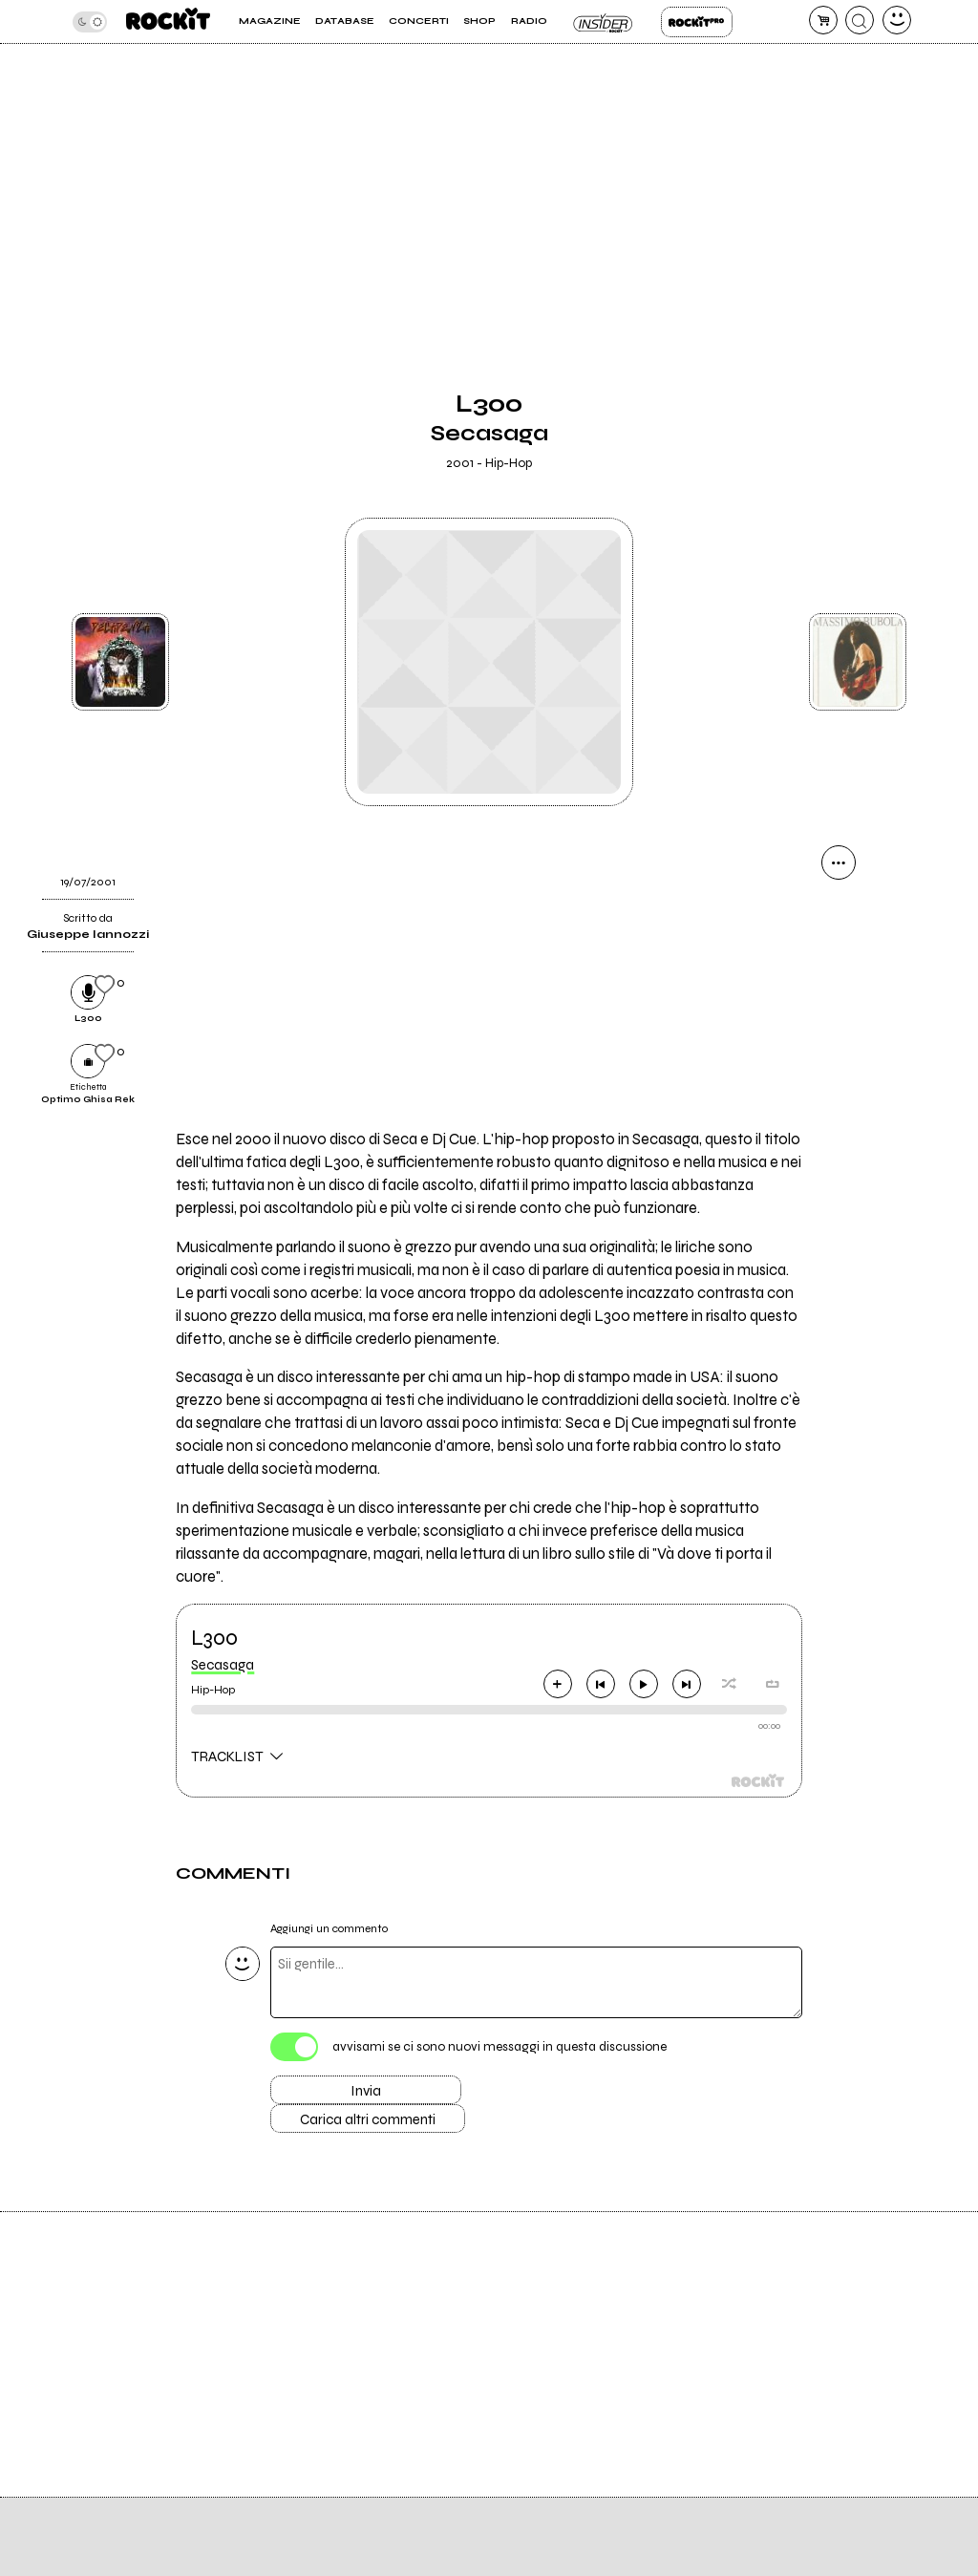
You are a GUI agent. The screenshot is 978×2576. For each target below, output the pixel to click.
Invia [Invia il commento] (366, 2090)
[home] (168, 21)
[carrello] (823, 20)
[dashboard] (896, 20)
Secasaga (222, 1664)
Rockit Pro (697, 22)
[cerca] (859, 20)
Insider (604, 22)
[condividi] (838, 862)
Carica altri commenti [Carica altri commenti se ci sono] (368, 2119)
